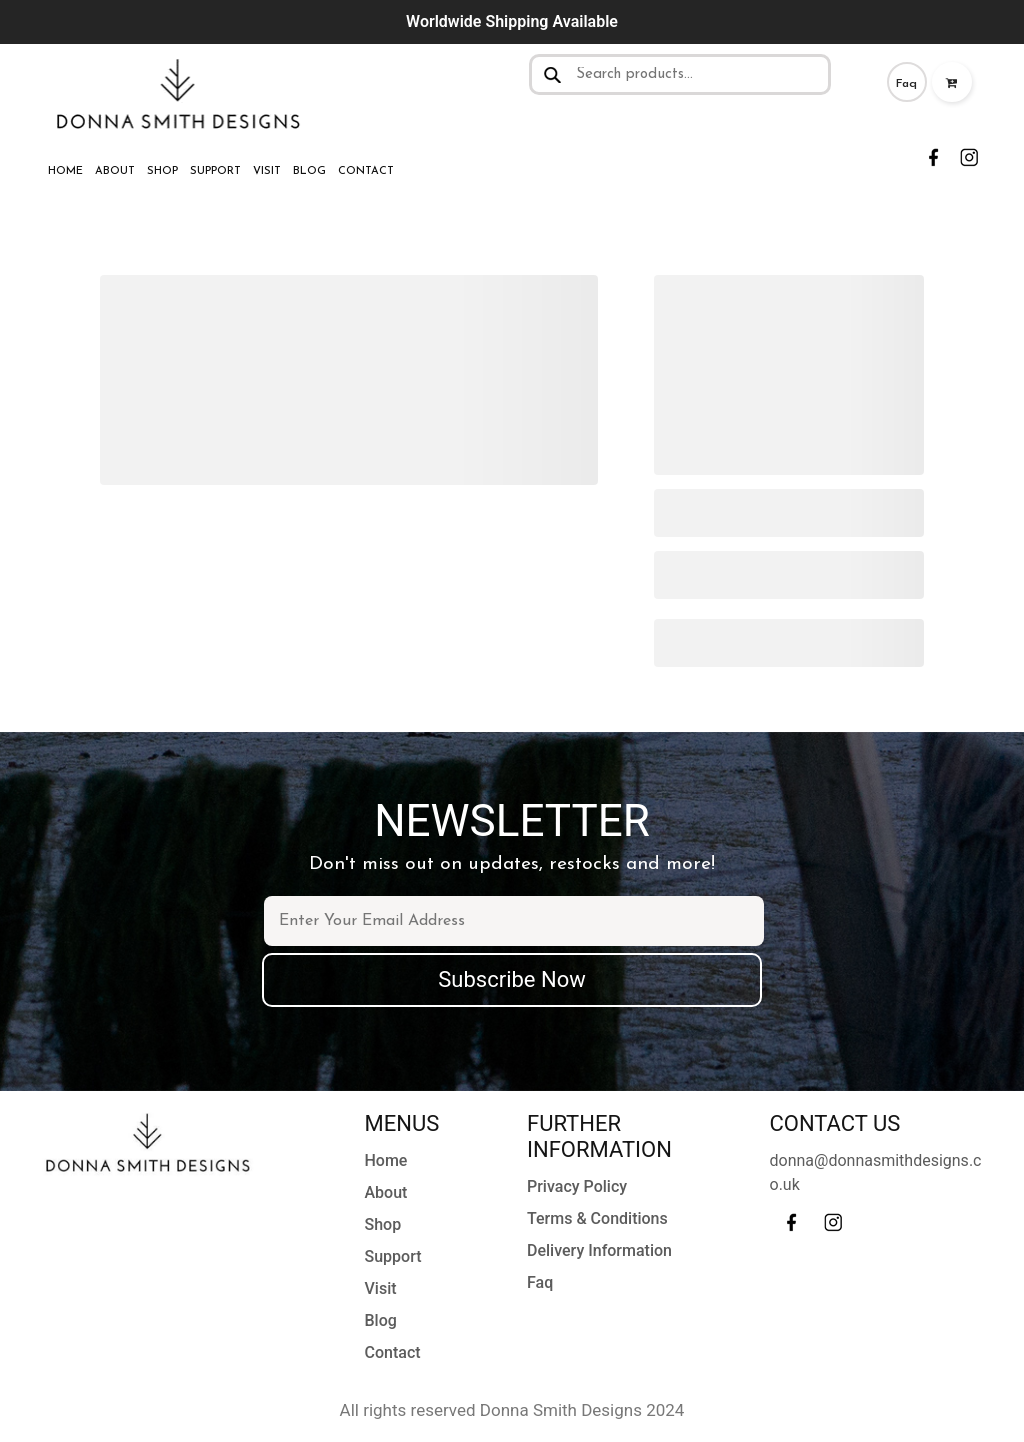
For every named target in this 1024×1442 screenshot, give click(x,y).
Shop (162, 171)
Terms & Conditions (597, 1218)
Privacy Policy (577, 1186)
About (115, 171)
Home (65, 171)
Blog (309, 171)
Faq (906, 84)
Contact (366, 171)
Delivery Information (599, 1250)
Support (215, 171)
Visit (267, 171)
